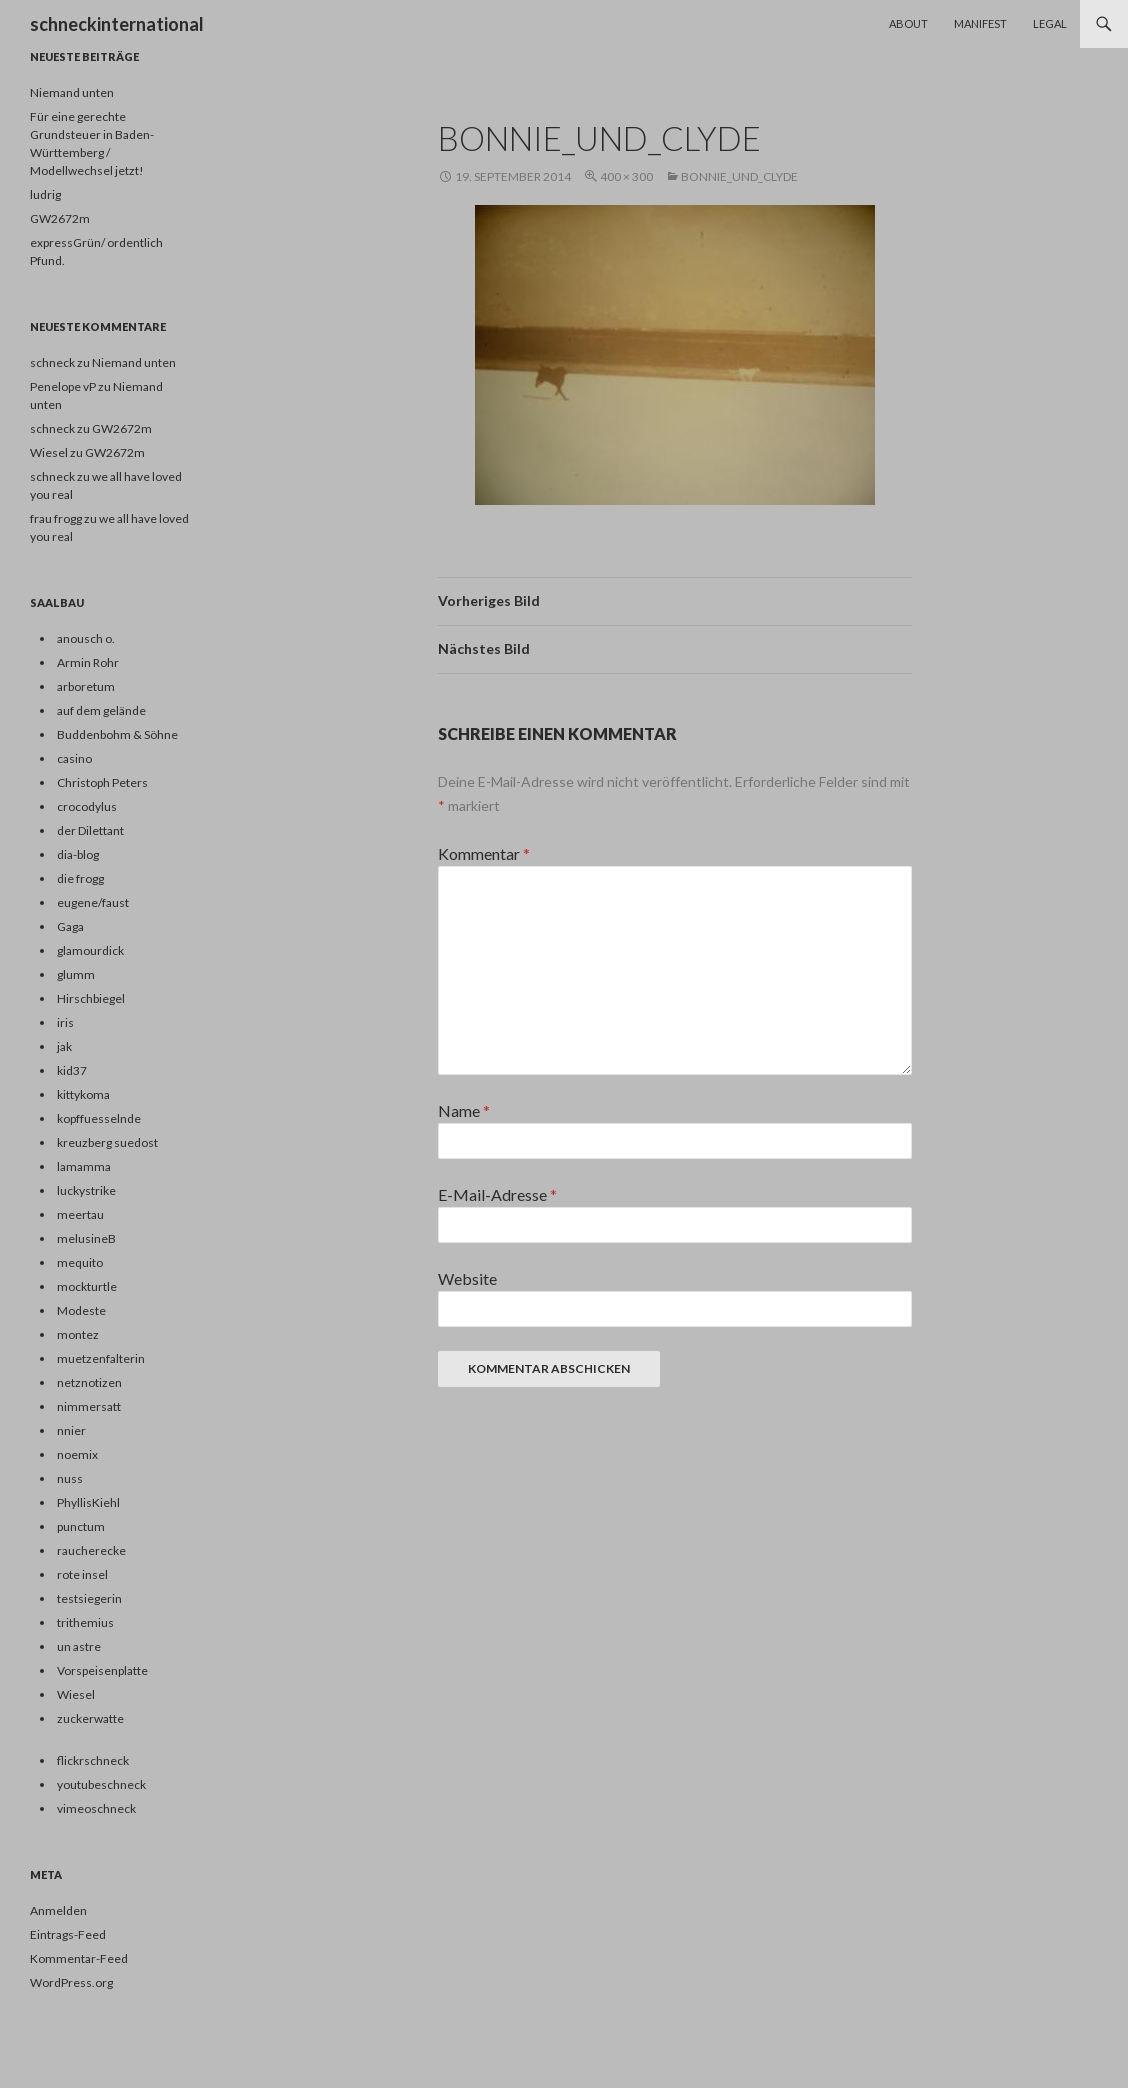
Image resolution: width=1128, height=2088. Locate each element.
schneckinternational (117, 24)
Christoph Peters (102, 782)
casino (74, 758)
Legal (1050, 23)
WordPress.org (71, 1982)
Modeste (81, 1310)
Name (464, 1110)
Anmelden (58, 1910)
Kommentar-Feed (79, 1958)
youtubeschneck (101, 1784)
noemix (77, 1454)
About (908, 23)
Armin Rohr (88, 662)
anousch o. (86, 638)
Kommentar (484, 853)
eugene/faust (93, 902)
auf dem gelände (101, 710)
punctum (81, 1526)
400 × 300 (626, 176)
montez (78, 1334)
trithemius (85, 1622)
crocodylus (87, 806)
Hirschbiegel (91, 998)
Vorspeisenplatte (102, 1670)
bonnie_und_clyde (739, 176)
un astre (79, 1646)
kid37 (72, 1070)
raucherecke (91, 1550)
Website (467, 1278)
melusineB (86, 1238)
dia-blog (78, 854)
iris (65, 1022)
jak (64, 1046)
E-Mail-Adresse (497, 1194)
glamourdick (90, 950)
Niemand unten (72, 92)
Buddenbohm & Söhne (117, 734)
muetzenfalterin (101, 1358)
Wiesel (76, 1694)
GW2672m (60, 218)
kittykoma (83, 1094)
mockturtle (87, 1286)
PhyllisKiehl (88, 1502)
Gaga (70, 926)
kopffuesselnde (99, 1118)
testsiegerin (89, 1598)
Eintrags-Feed (68, 1934)
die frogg (80, 878)
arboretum (86, 686)
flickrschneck (93, 1760)
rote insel (82, 1574)
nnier (71, 1430)
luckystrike (86, 1190)
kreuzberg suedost (107, 1142)
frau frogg (56, 518)
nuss (70, 1478)
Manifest (980, 23)
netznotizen (89, 1382)
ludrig (45, 194)
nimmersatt (89, 1406)
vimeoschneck (96, 1808)
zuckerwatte (90, 1718)
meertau (80, 1214)
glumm (76, 974)
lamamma (84, 1166)
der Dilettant (90, 830)
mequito (80, 1262)
